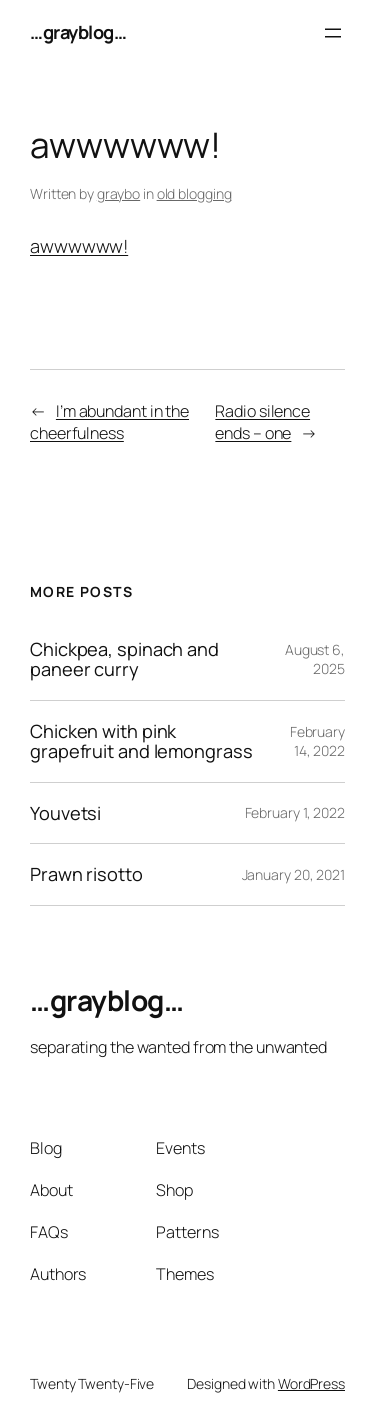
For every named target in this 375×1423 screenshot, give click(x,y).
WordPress (311, 1383)
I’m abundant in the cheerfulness (109, 422)
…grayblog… (78, 32)
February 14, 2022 (317, 741)
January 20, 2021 (293, 874)
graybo (118, 193)
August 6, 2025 (315, 659)
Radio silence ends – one (262, 422)
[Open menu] (333, 33)
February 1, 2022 (295, 812)
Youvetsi (65, 813)
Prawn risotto (86, 874)
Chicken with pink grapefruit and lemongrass (141, 741)
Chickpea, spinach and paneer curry (124, 659)
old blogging (194, 193)
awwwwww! (79, 246)
